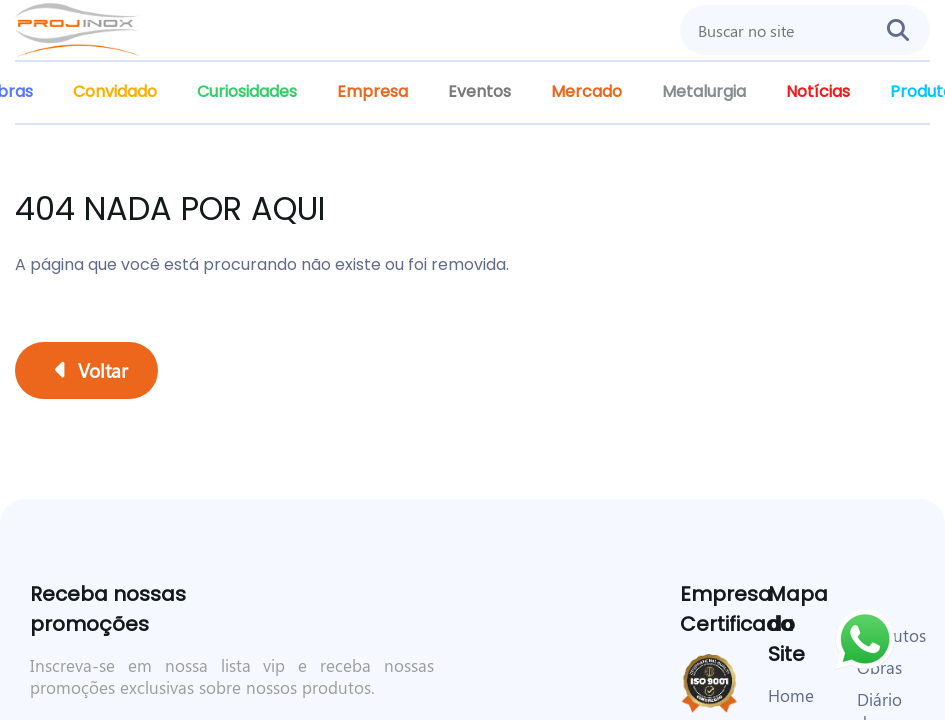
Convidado (115, 91)
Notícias (818, 91)
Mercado (586, 91)
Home (791, 695)
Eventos (479, 91)
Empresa (372, 91)
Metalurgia (704, 91)
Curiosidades (247, 91)
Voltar (91, 370)
